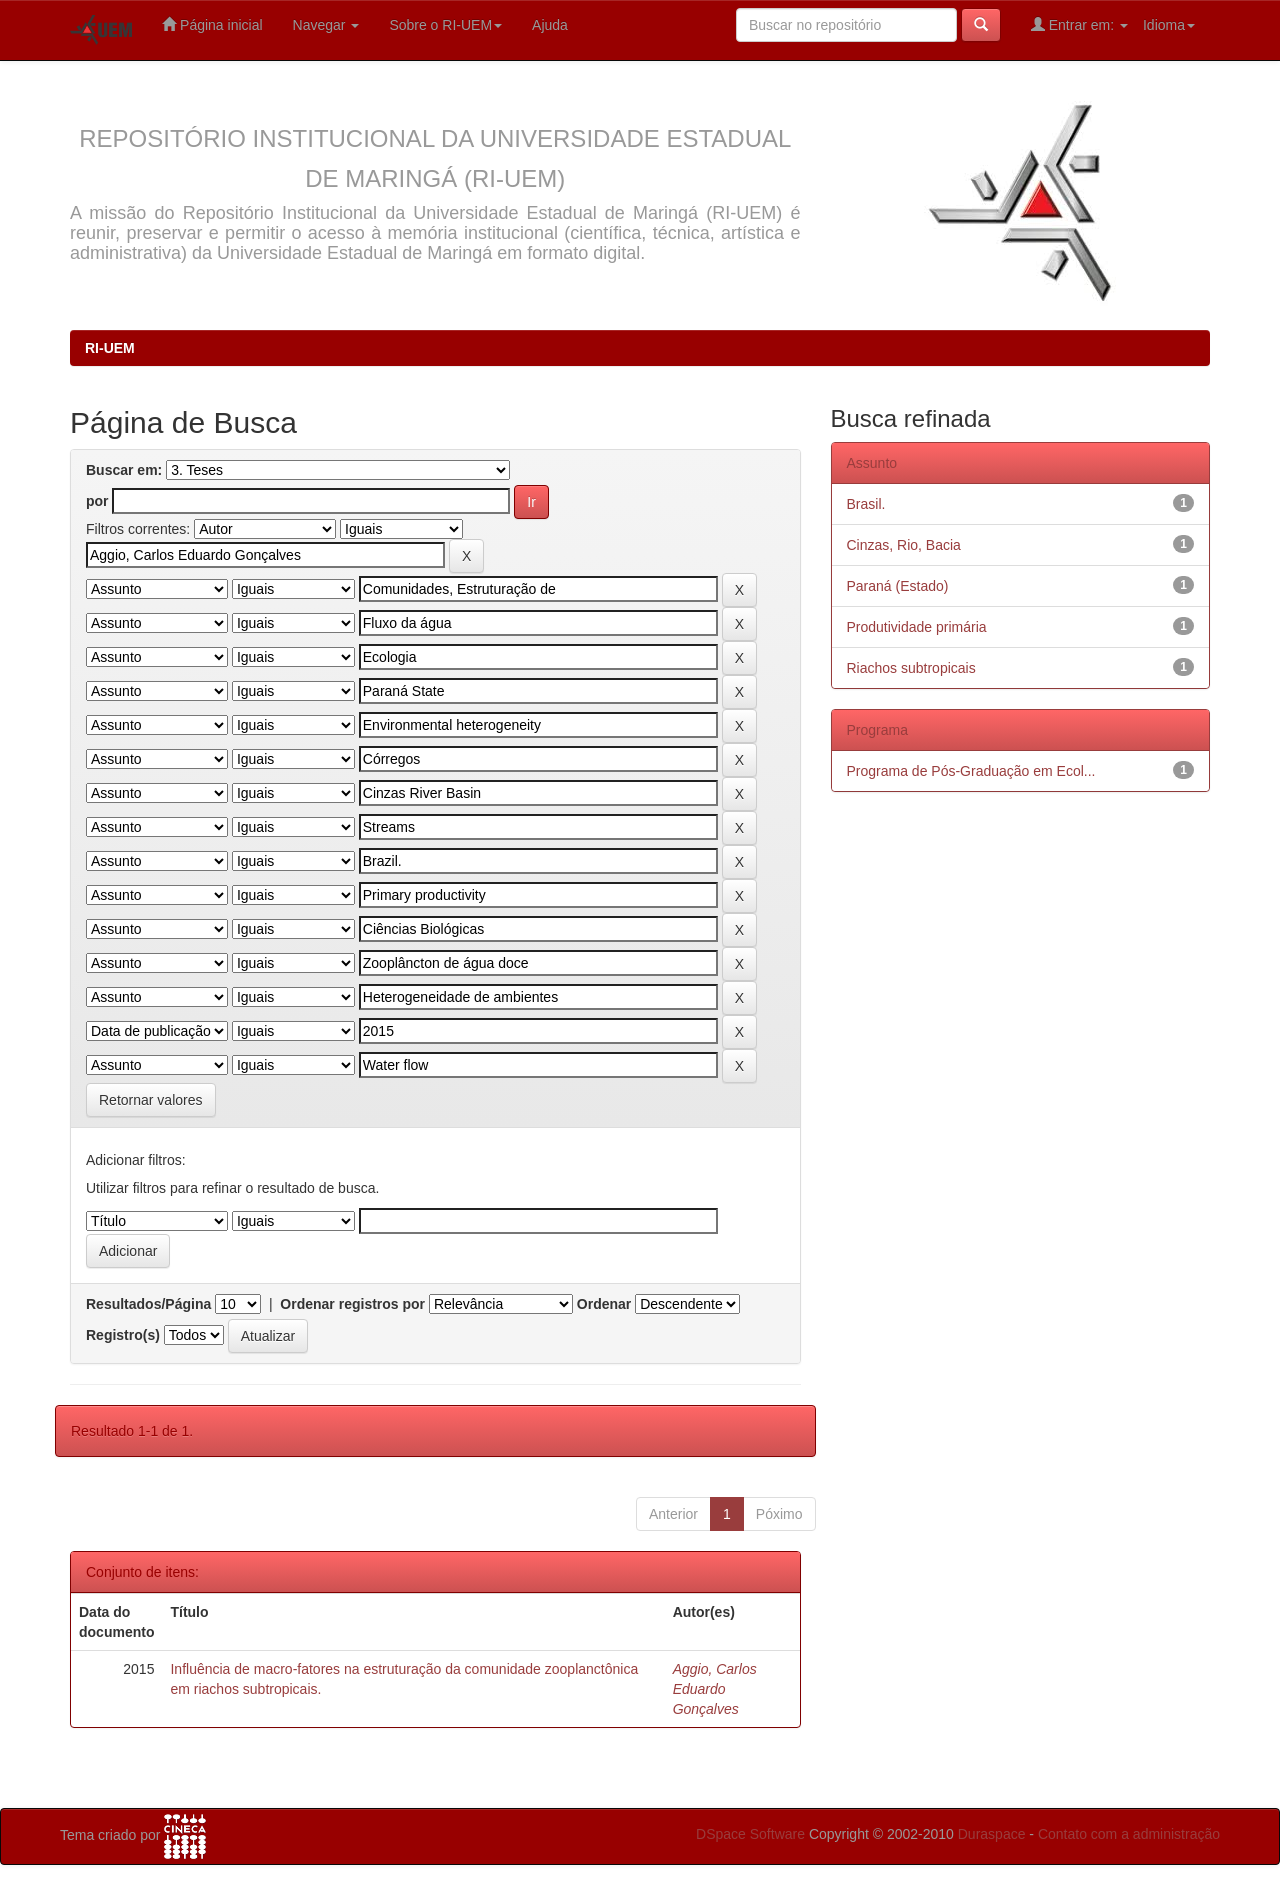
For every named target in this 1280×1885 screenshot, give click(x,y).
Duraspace (992, 1834)
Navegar (326, 25)
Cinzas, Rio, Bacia (904, 545)
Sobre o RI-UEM (445, 25)
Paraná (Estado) (898, 586)
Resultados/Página (148, 1304)
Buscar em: (124, 470)
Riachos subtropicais (911, 668)
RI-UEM (110, 348)
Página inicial (212, 24)
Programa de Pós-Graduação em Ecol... (971, 771)
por (97, 501)
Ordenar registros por (352, 1304)
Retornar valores (151, 1100)
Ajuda (550, 25)
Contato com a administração (1129, 1834)
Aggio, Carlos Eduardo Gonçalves (715, 1689)
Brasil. (866, 504)
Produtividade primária (917, 627)
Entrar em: (1079, 24)
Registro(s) (123, 1335)
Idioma (1169, 25)
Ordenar (604, 1304)
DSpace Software (750, 1834)
